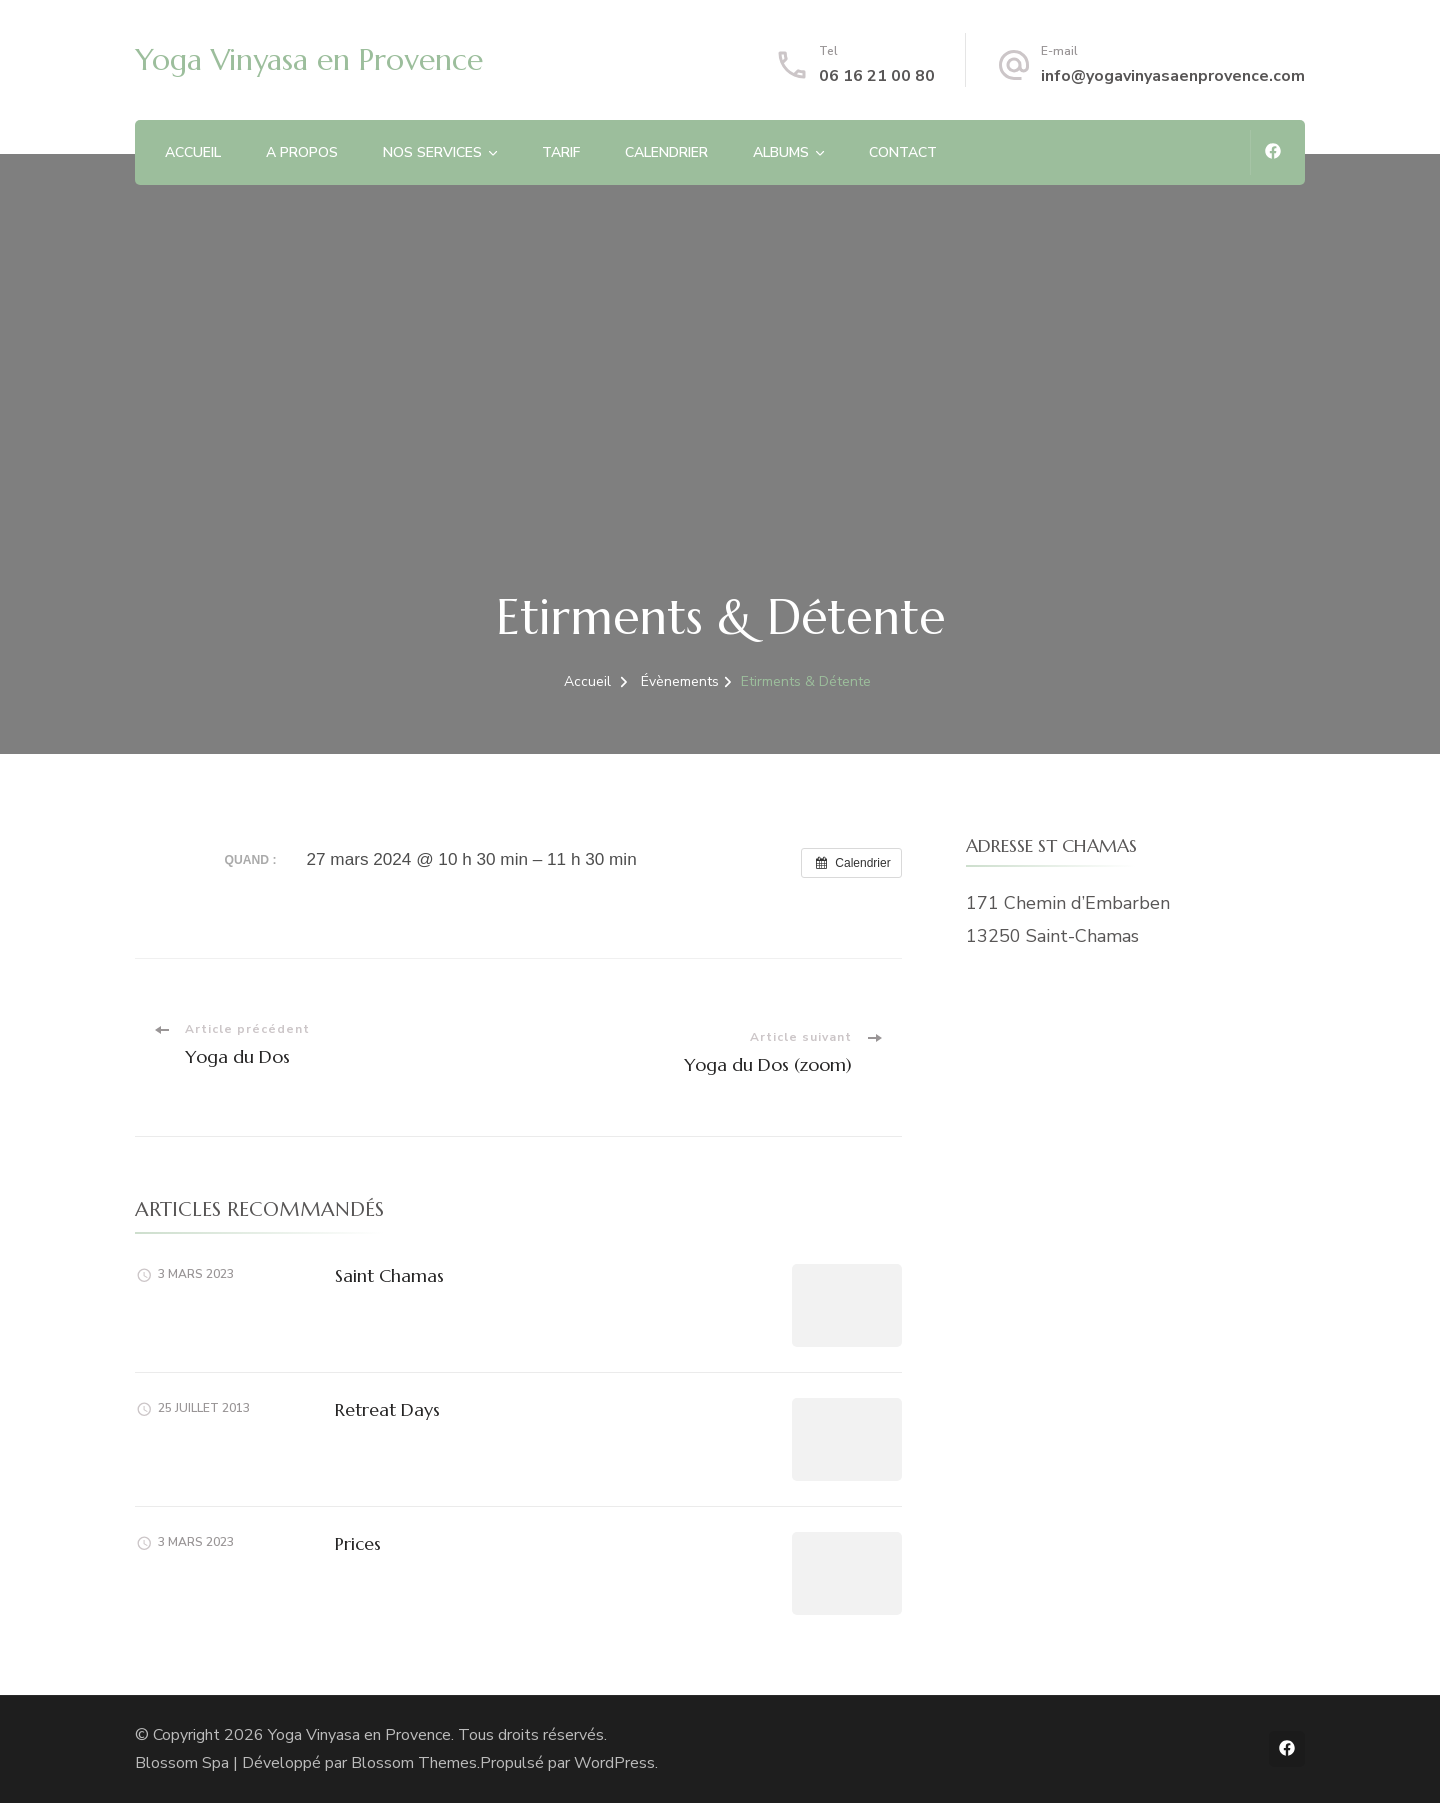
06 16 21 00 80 (877, 76)
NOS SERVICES (432, 152)
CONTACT (903, 152)
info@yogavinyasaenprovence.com (1173, 76)
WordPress (614, 1763)
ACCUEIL (193, 152)
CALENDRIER (666, 152)
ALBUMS (781, 152)
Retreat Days (387, 1409)
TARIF (561, 152)
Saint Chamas (389, 1275)
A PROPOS (302, 152)
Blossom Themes (414, 1763)
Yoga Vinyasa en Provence (309, 59)
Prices (358, 1543)
